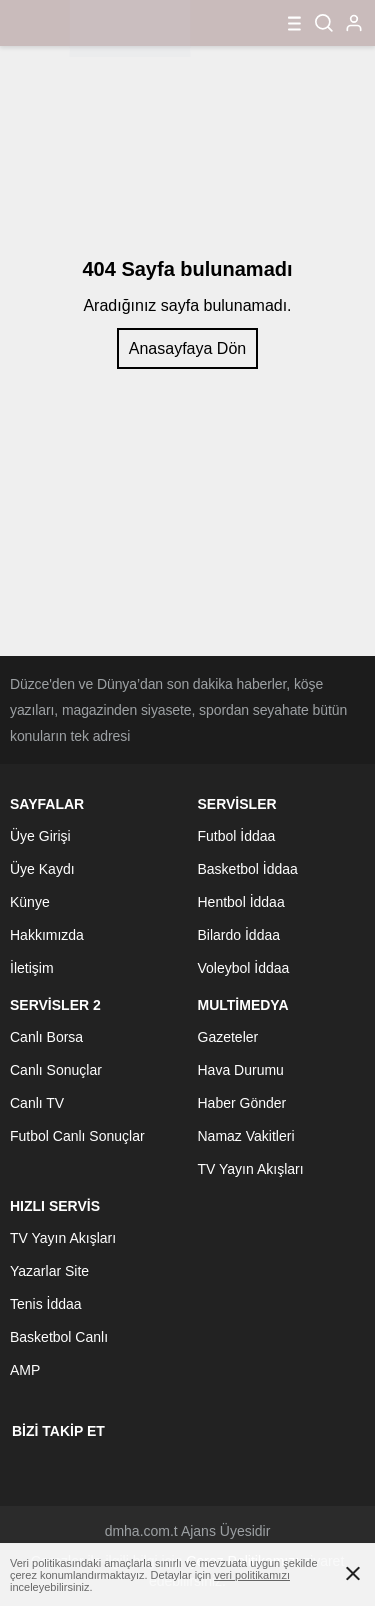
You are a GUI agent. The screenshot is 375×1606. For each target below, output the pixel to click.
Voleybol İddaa (244, 968)
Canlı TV (37, 1103)
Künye (30, 902)
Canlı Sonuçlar (56, 1070)
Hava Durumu (241, 1070)
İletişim (32, 968)
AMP (25, 1370)
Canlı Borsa (46, 1037)
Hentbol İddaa (241, 902)
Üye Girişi (40, 836)
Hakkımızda (47, 935)
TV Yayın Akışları (251, 1169)
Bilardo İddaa (239, 935)
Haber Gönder (242, 1103)
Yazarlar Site (49, 1271)
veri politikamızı (252, 1575)
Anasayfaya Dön (187, 348)
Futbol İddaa (237, 836)
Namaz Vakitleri (246, 1136)
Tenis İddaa (46, 1304)
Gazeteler (228, 1037)
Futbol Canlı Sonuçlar (77, 1136)
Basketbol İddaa (248, 869)
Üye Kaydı (42, 869)
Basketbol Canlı (59, 1337)
